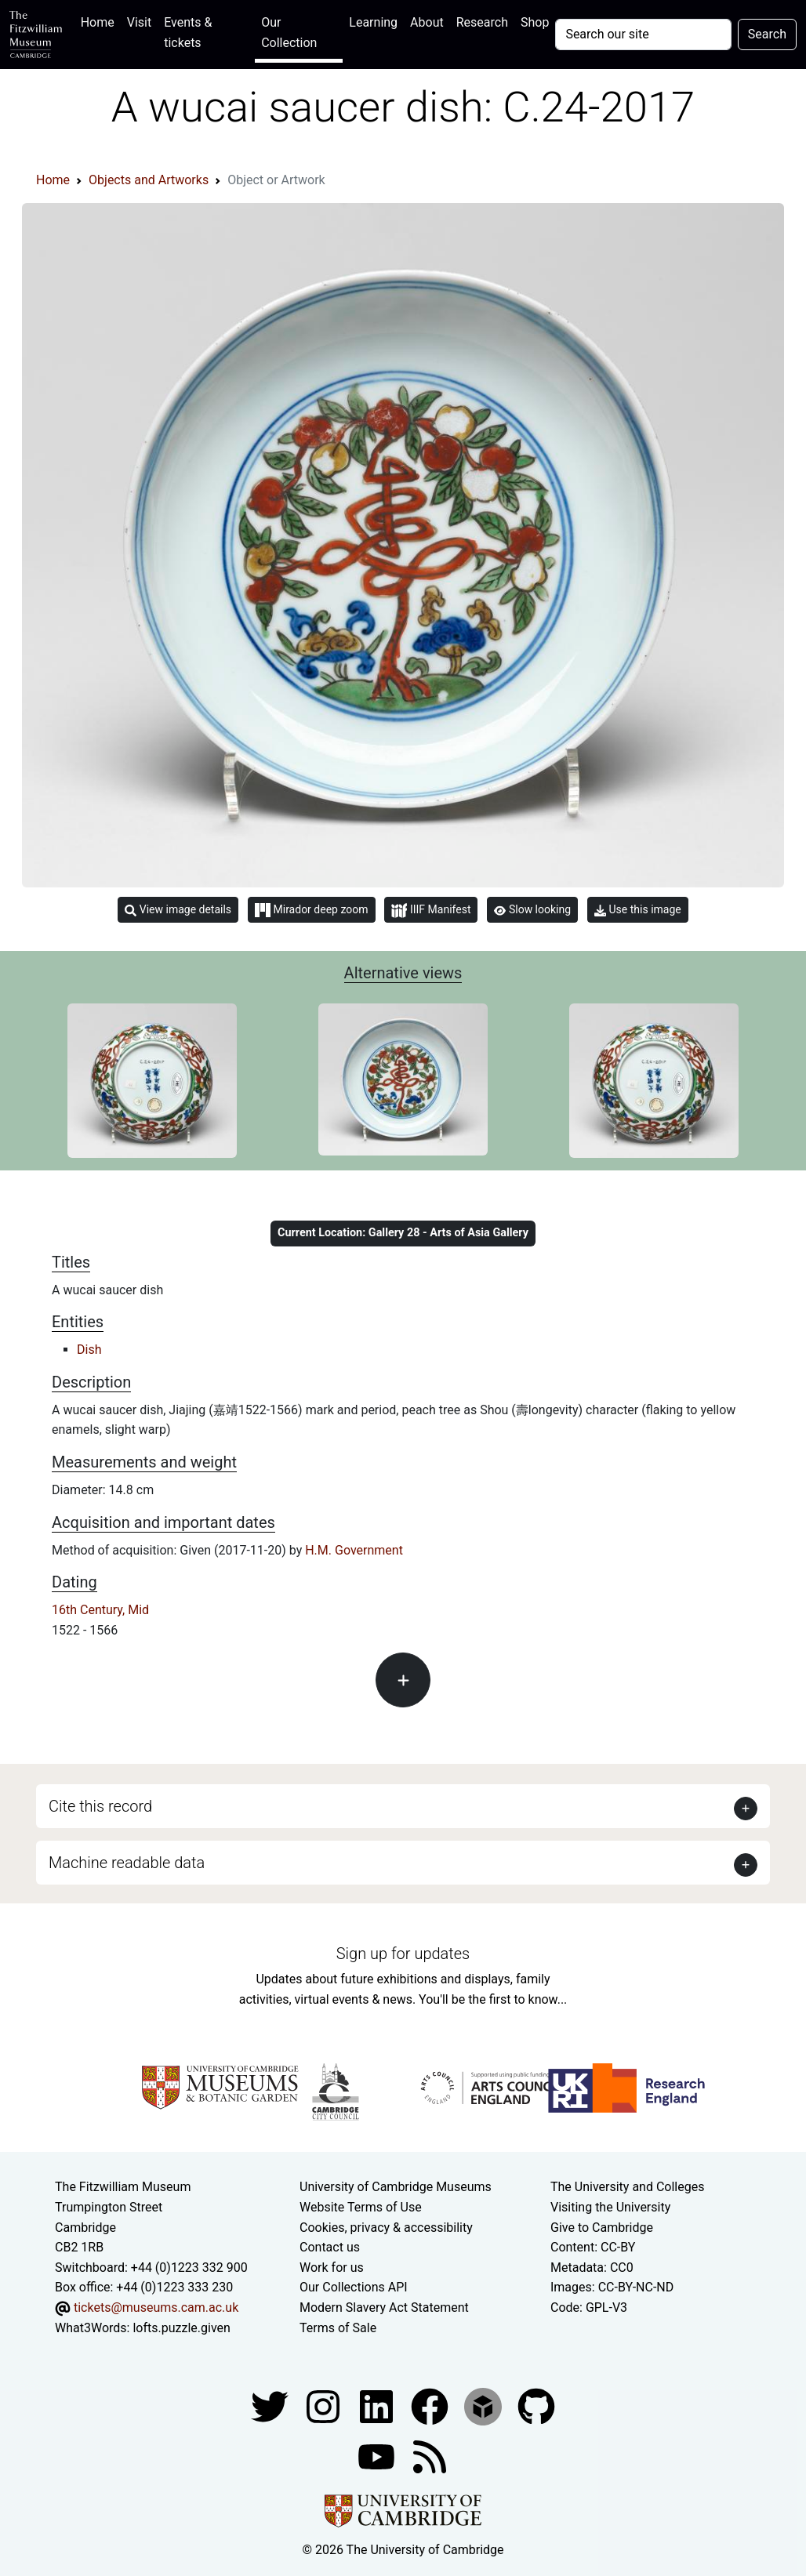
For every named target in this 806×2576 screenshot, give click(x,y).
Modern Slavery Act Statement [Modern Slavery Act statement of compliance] (384, 2307)
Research (482, 22)
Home (101, 21)
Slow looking (532, 909)
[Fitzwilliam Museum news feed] (430, 2455)
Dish (89, 1349)
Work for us (332, 2267)
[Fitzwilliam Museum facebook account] (378, 2405)
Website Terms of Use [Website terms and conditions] (361, 2207)
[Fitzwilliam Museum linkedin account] (431, 2405)
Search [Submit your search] (767, 34)
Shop (535, 22)
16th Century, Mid (100, 1609)
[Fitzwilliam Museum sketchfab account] (484, 2405)
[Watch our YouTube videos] (378, 2455)
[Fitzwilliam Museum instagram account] (324, 2405)
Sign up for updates (403, 1953)
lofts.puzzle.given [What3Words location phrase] (181, 2327)
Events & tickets (188, 32)
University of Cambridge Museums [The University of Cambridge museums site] (396, 2186)
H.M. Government (354, 1550)
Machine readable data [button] (127, 1862)
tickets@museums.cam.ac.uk (156, 2307)
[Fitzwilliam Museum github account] (536, 2405)
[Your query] (643, 34)
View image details (178, 909)
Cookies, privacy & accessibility (386, 2227)
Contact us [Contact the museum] (330, 2247)
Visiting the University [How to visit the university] (610, 2207)
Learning (373, 22)
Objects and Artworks (149, 179)
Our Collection (289, 32)
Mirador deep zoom (311, 910)
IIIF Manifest (430, 910)
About (427, 22)
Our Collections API (354, 2287)
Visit (139, 22)
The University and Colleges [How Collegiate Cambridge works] (627, 2186)
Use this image (637, 909)
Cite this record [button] (100, 1806)
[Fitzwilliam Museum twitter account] (271, 2405)
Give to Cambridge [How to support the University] (601, 2227)
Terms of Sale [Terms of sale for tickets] (338, 2327)
